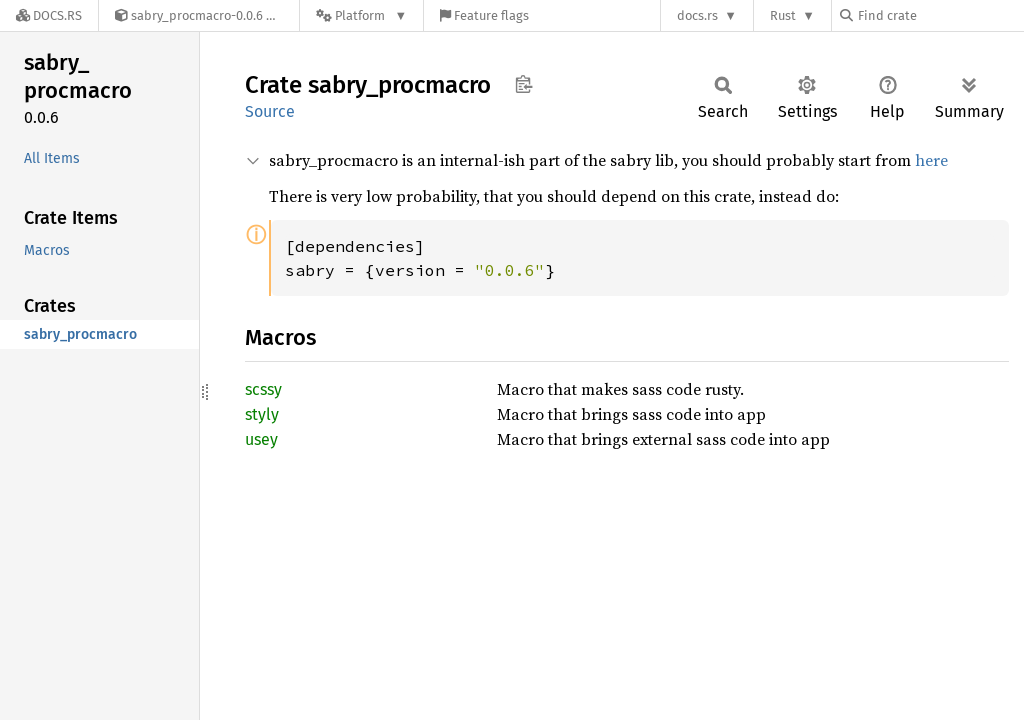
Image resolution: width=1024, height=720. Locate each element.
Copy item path (523, 84)
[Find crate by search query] (940, 15)
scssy (263, 389)
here (931, 160)
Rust (783, 15)
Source (270, 111)
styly (262, 414)
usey (261, 439)
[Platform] (361, 15)
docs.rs (697, 15)
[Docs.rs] (49, 15)
